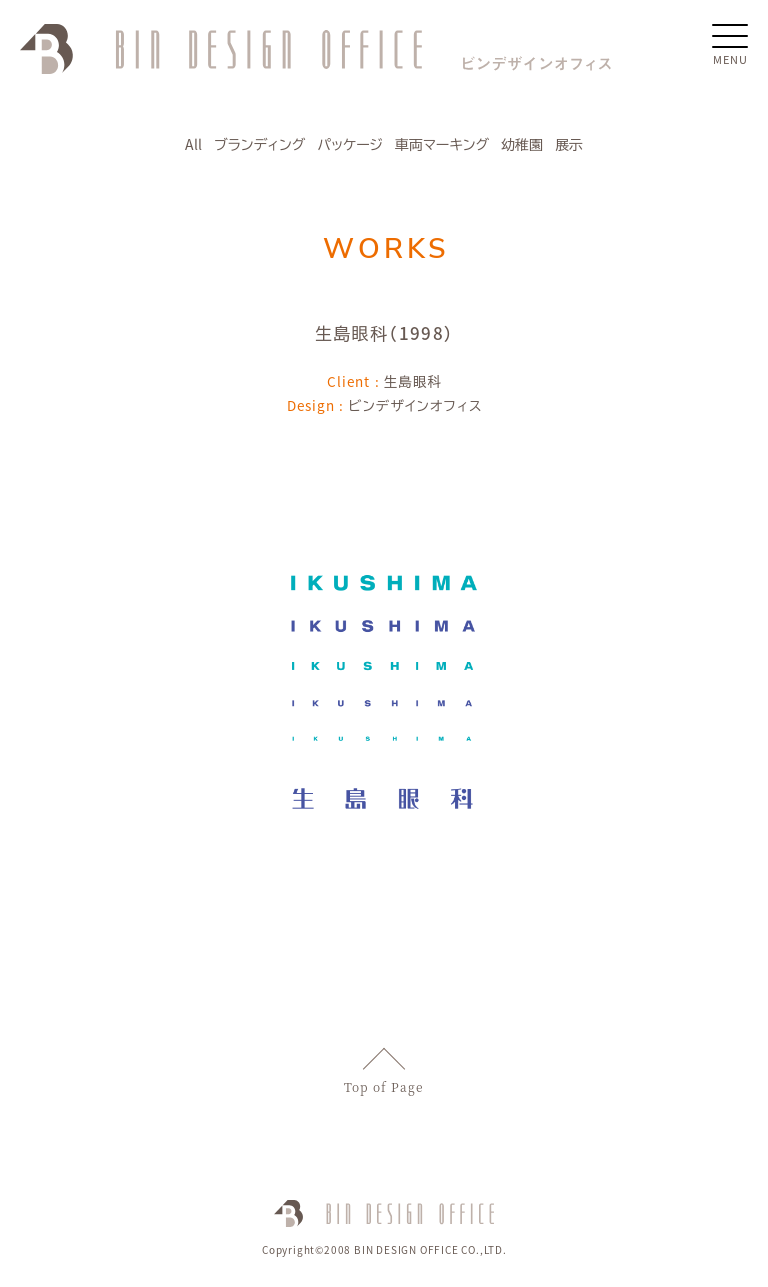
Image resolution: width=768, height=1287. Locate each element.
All (193, 144)
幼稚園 (522, 144)
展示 (569, 144)
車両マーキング (442, 144)
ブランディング (259, 144)
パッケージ (350, 144)
